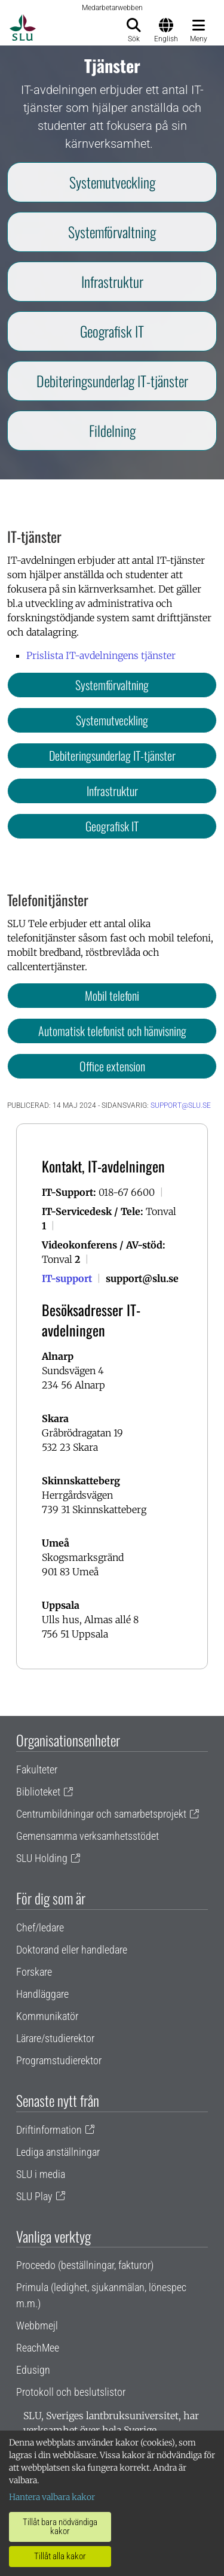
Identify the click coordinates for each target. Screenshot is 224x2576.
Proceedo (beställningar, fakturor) (85, 2265)
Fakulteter (36, 1769)
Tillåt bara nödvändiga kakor (60, 2526)
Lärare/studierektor (55, 2038)
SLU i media (40, 2174)
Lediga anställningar (58, 2152)
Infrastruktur (112, 281)
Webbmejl (37, 2325)
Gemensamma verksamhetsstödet (87, 1836)
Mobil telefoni (112, 995)
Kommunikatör (47, 2016)
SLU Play (34, 2196)
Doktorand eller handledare (71, 1949)
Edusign (33, 2370)
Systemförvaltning (112, 231)
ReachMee (37, 2347)
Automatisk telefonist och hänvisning (112, 1031)
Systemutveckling (112, 182)
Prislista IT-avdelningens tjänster (101, 655)
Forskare (34, 1972)
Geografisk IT (112, 331)
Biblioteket (38, 1791)
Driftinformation (49, 2130)
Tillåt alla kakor (60, 2556)
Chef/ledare (40, 1927)
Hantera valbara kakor (52, 2497)
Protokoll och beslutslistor (70, 2392)
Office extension (112, 1066)
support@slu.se (181, 1105)
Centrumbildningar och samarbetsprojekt (101, 1814)
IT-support (67, 1278)
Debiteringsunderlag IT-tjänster (112, 380)
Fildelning (112, 430)
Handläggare (42, 1994)
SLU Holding (41, 1858)
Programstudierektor (59, 2060)
